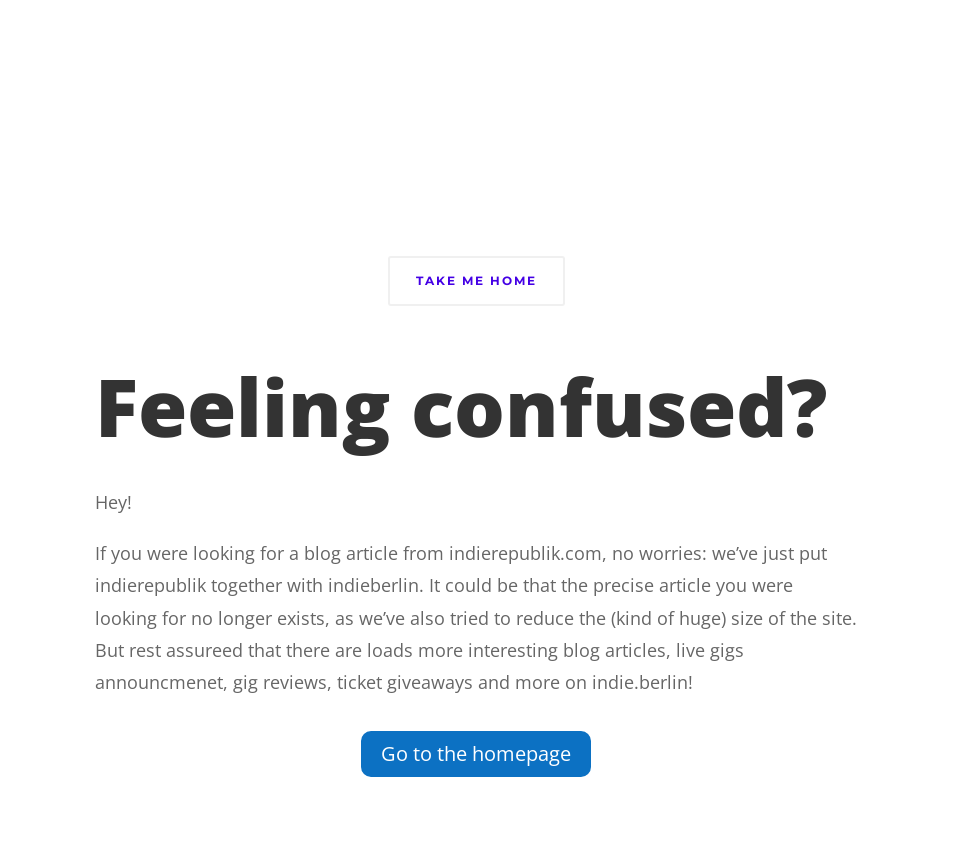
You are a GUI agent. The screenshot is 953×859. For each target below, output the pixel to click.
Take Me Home (476, 280)
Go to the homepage (476, 753)
